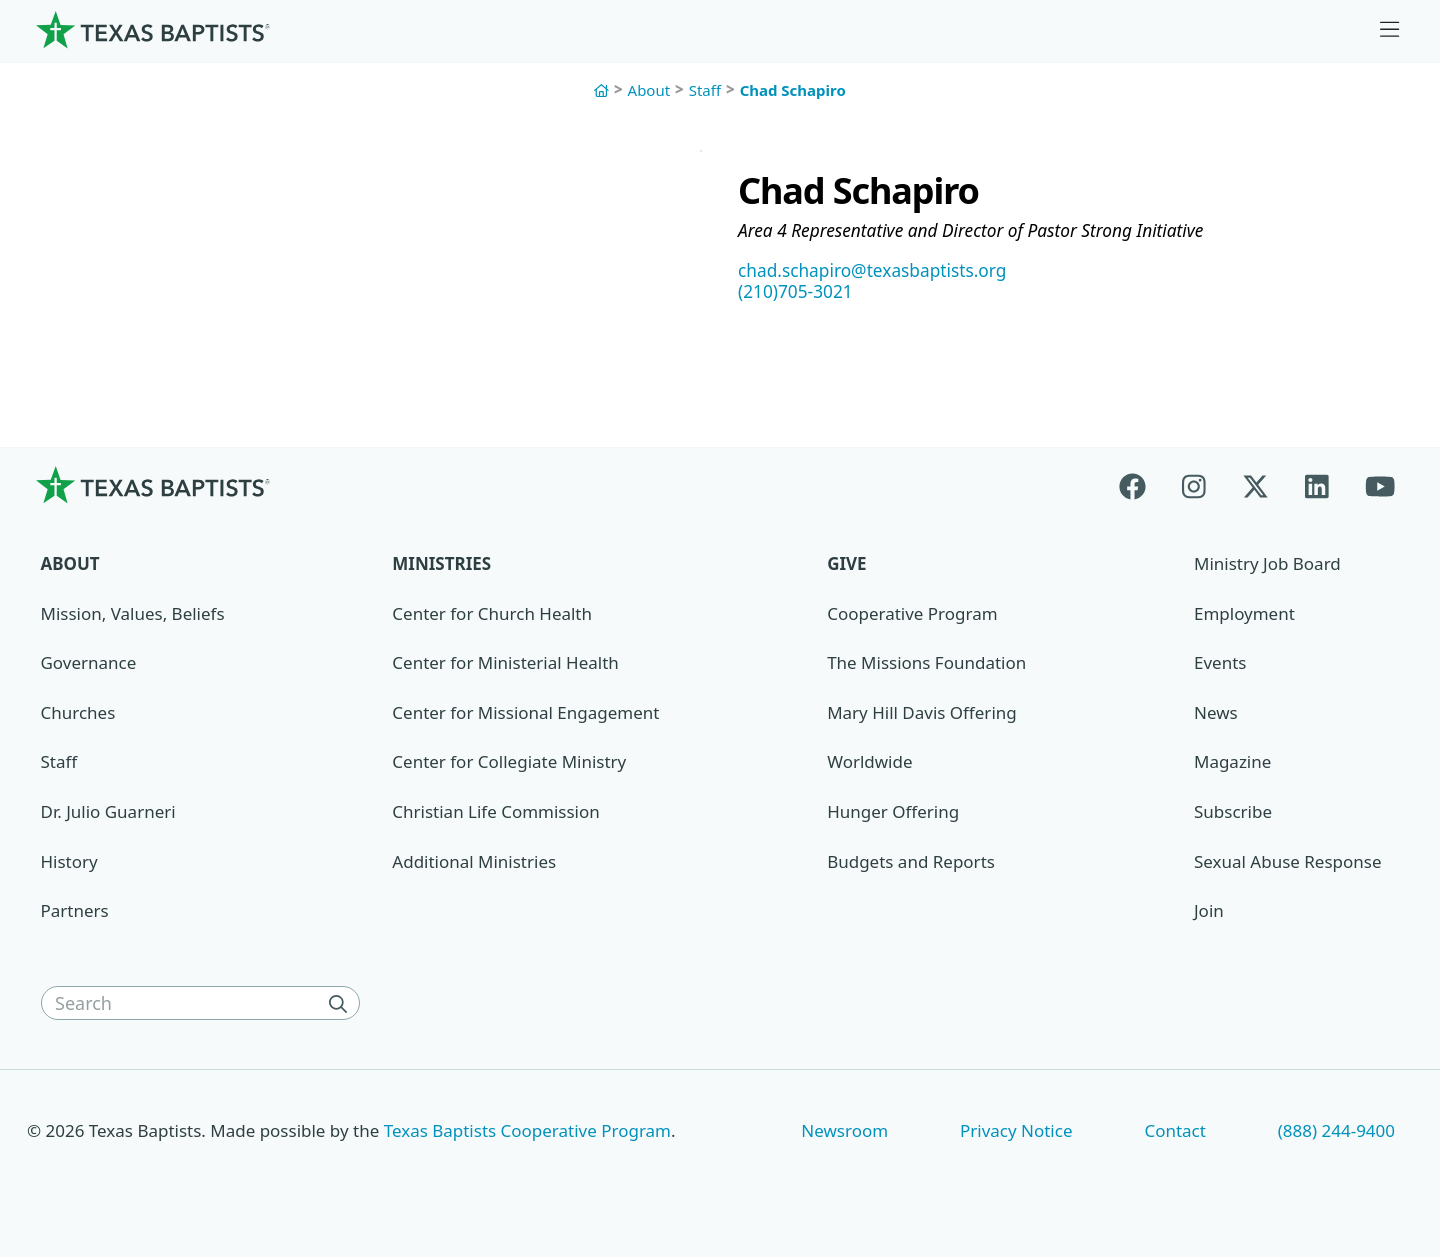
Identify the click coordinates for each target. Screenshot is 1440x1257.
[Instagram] (1194, 487)
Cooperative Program (912, 615)
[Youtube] (1380, 487)
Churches (78, 715)
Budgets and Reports (911, 864)
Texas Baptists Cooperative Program (527, 1132)
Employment (1244, 615)
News (1216, 715)
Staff (705, 90)
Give (846, 566)
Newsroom (844, 1132)
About (649, 90)
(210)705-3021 (798, 294)
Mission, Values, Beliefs (133, 615)
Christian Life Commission (495, 814)
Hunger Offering (893, 814)
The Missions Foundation (926, 665)
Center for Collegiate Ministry (509, 764)
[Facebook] (1141, 487)
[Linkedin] (1317, 487)
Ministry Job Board (1267, 566)
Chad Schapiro (793, 90)
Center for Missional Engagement (525, 715)
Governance (89, 665)
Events (1220, 665)
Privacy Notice (1016, 1132)
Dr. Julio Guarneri (108, 814)
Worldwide (869, 764)
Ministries (441, 566)
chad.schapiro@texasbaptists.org (878, 272)
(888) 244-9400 (1336, 1132)
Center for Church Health (492, 615)
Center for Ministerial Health (505, 665)
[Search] (342, 1006)
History (69, 864)
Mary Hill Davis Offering (922, 715)
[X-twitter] (1255, 487)
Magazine (1232, 764)
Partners (75, 913)
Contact (1174, 1132)
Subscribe (1233, 814)
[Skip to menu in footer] (1390, 30)
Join (1209, 913)
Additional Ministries (474, 864)
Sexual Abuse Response (1288, 864)
